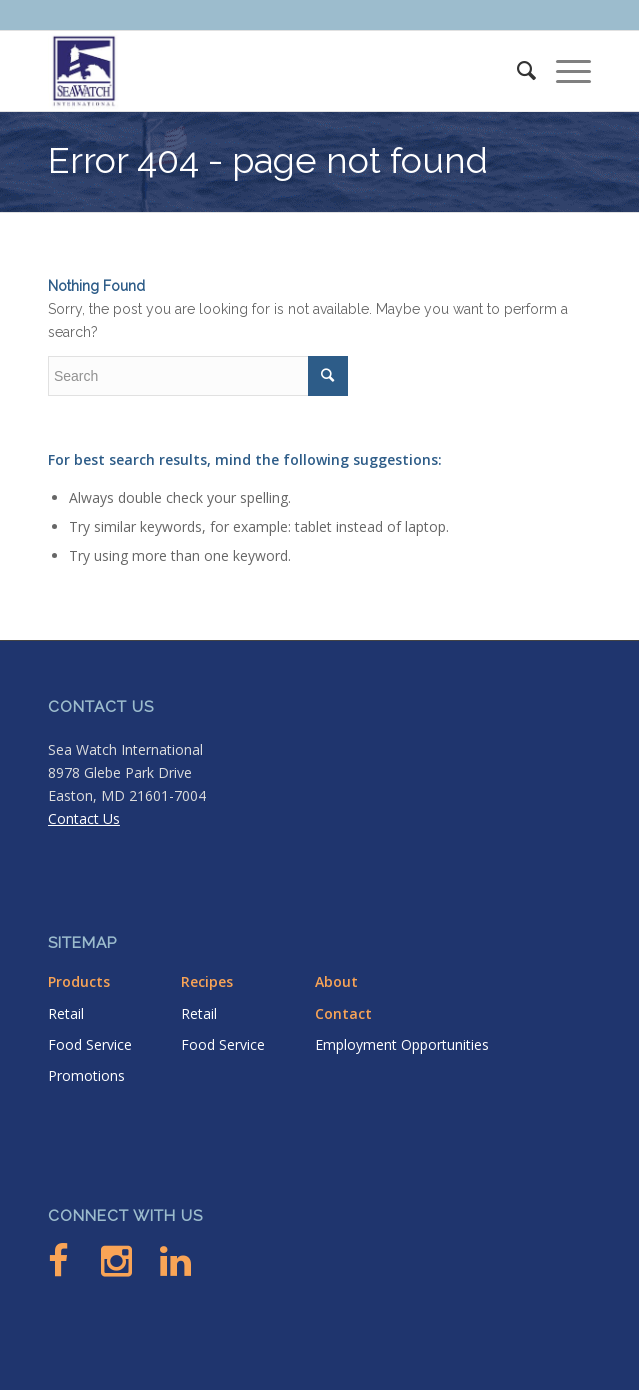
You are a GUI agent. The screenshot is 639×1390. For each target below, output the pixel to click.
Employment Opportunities (402, 1044)
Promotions (86, 1075)
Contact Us (84, 818)
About (336, 981)
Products (79, 981)
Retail (66, 1013)
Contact (343, 1013)
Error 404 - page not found (268, 160)
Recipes (207, 981)
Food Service (90, 1044)
